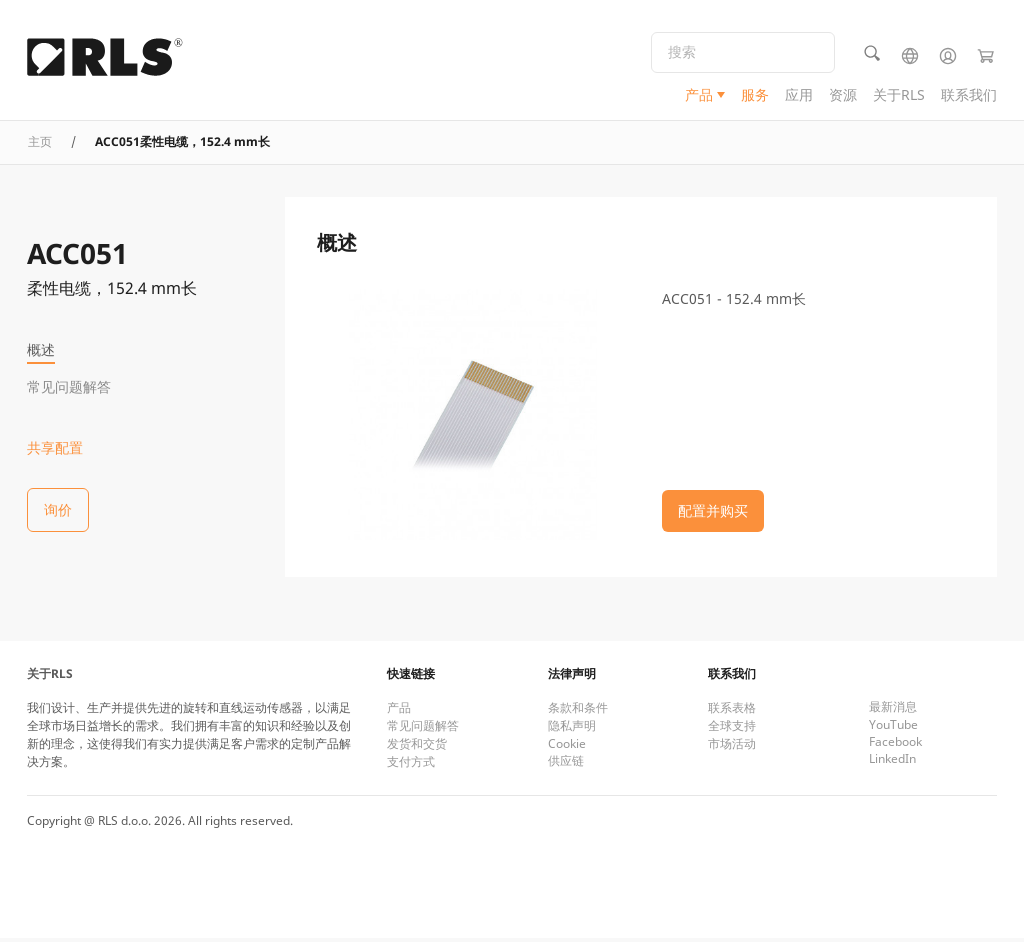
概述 (41, 349)
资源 (843, 95)
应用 (799, 95)
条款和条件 (578, 711)
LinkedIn (892, 762)
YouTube (893, 728)
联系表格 (732, 711)
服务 (755, 95)
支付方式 (411, 765)
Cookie (567, 747)
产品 (699, 95)
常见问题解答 (69, 386)
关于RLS (899, 95)
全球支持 (732, 729)
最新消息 (893, 710)
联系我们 (969, 95)
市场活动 (732, 747)
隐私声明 (572, 729)
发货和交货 (417, 747)
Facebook (895, 745)
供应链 (566, 764)
